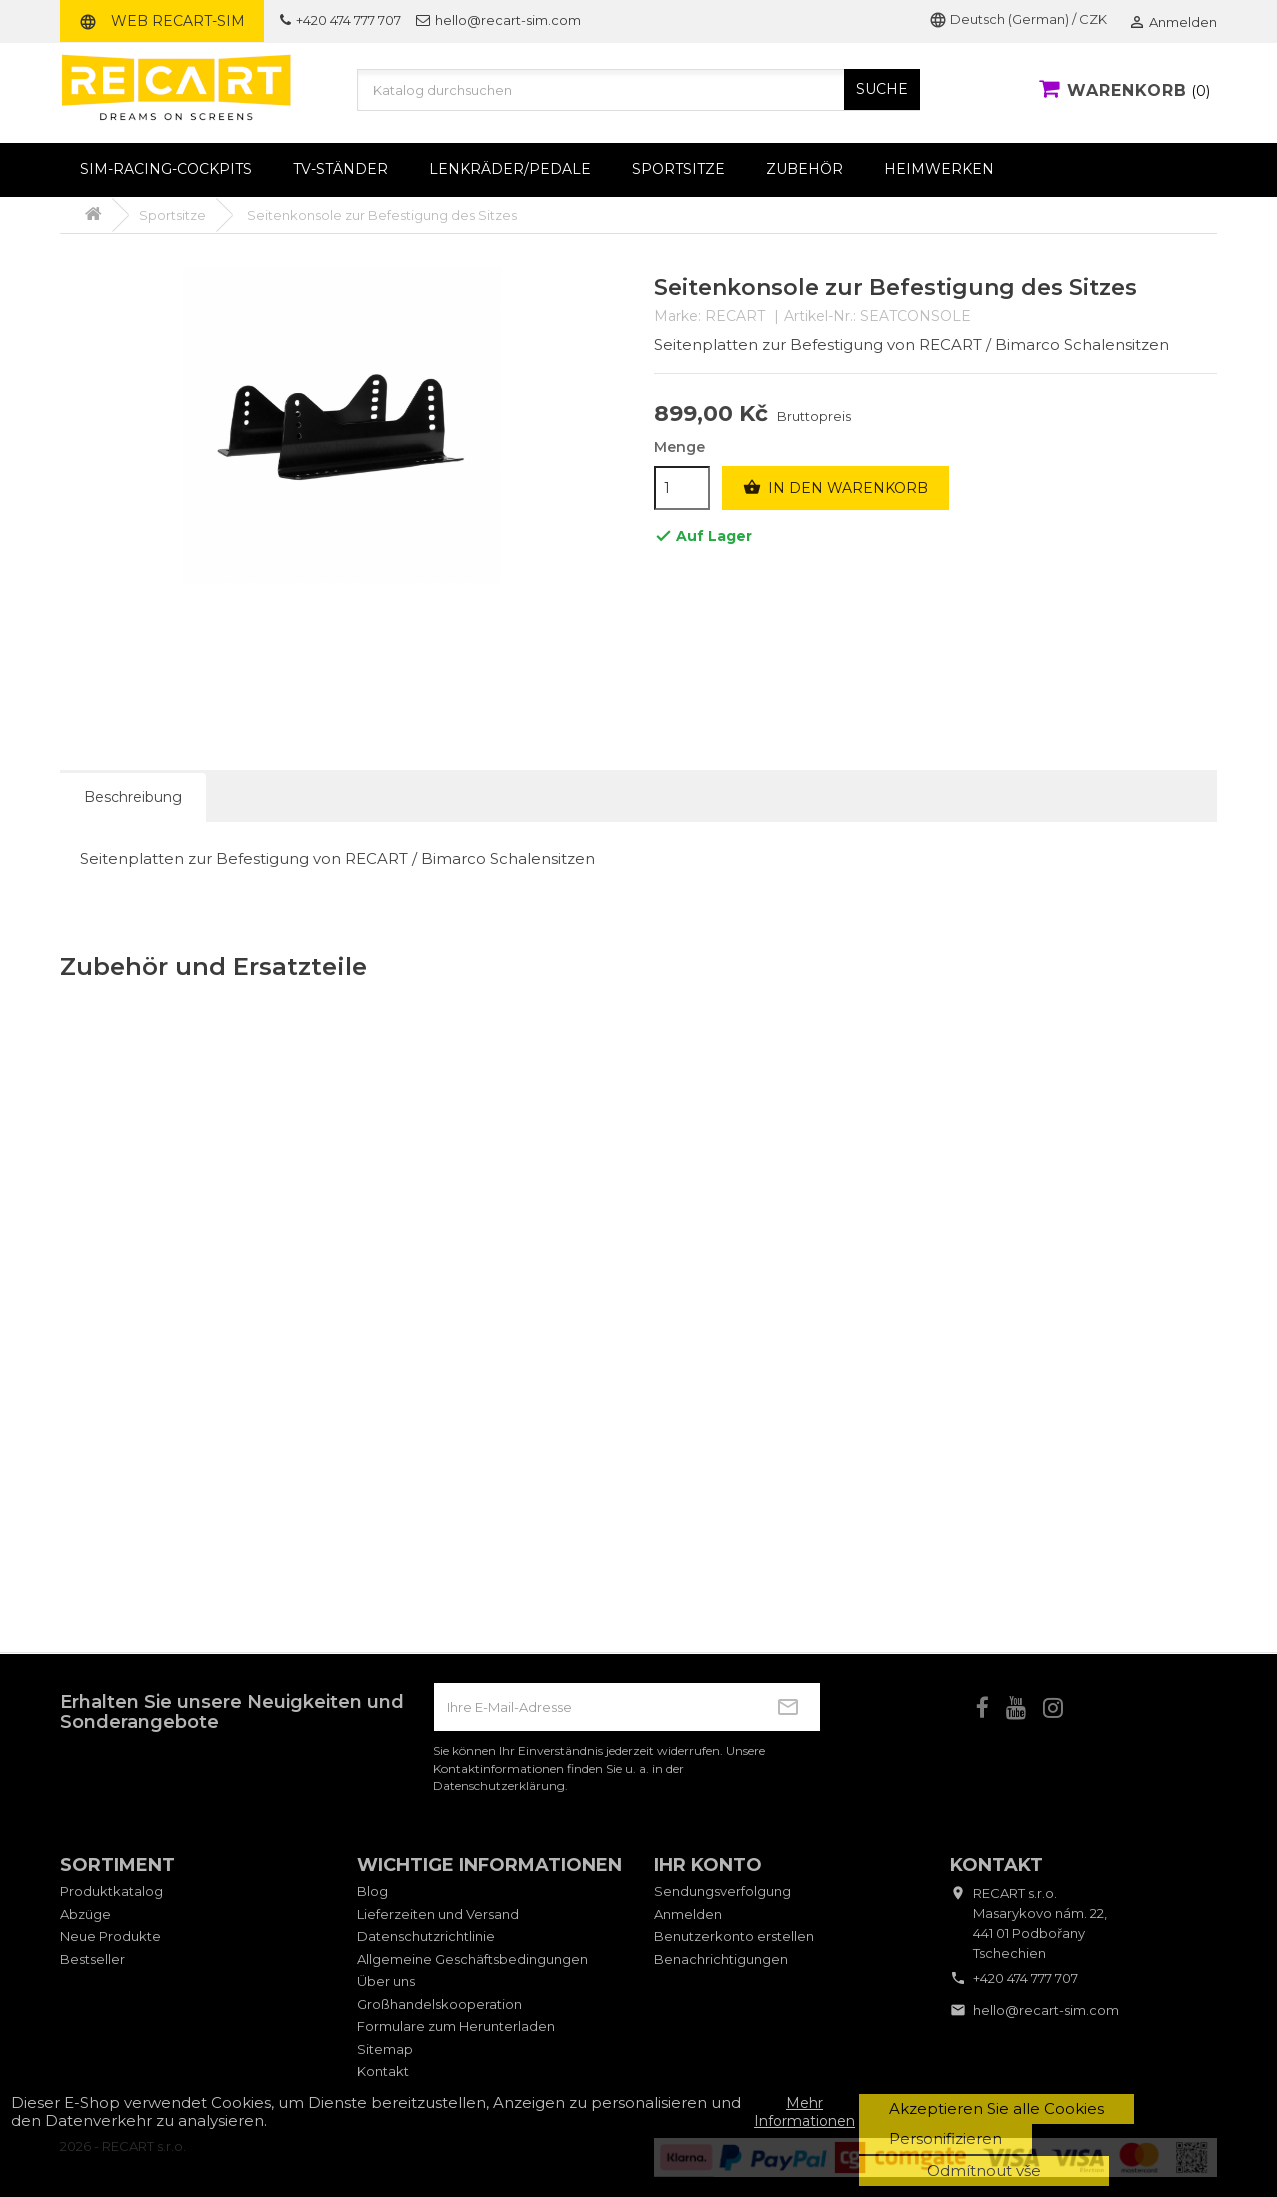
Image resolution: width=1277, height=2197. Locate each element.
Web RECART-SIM (162, 21)
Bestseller (92, 1959)
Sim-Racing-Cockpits (166, 169)
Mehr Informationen (804, 2112)
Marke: (677, 316)
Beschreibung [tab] (133, 797)
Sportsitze (678, 169)
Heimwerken (939, 169)
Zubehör (804, 169)
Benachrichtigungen (721, 1959)
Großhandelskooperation (439, 2004)
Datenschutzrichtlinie (426, 1936)
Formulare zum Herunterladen (456, 2026)
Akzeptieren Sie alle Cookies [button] (996, 2108)
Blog (372, 1891)
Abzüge (85, 1914)
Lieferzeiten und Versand (438, 1914)
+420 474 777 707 (340, 20)
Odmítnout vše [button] (984, 2170)
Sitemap (385, 2049)
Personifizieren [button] (945, 2138)
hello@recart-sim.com (498, 20)
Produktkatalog (111, 1891)
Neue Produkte (110, 1936)
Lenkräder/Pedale (510, 169)
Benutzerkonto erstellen (734, 1936)
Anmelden (688, 1914)
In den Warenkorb (835, 488)
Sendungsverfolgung (722, 1891)
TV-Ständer (340, 169)
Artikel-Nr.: (820, 316)
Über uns (386, 1981)
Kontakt (383, 2071)
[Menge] (682, 488)
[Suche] (639, 90)
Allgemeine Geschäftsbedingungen (472, 1959)
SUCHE (882, 89)
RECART (735, 316)
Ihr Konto (708, 1865)
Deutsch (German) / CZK (1018, 19)
